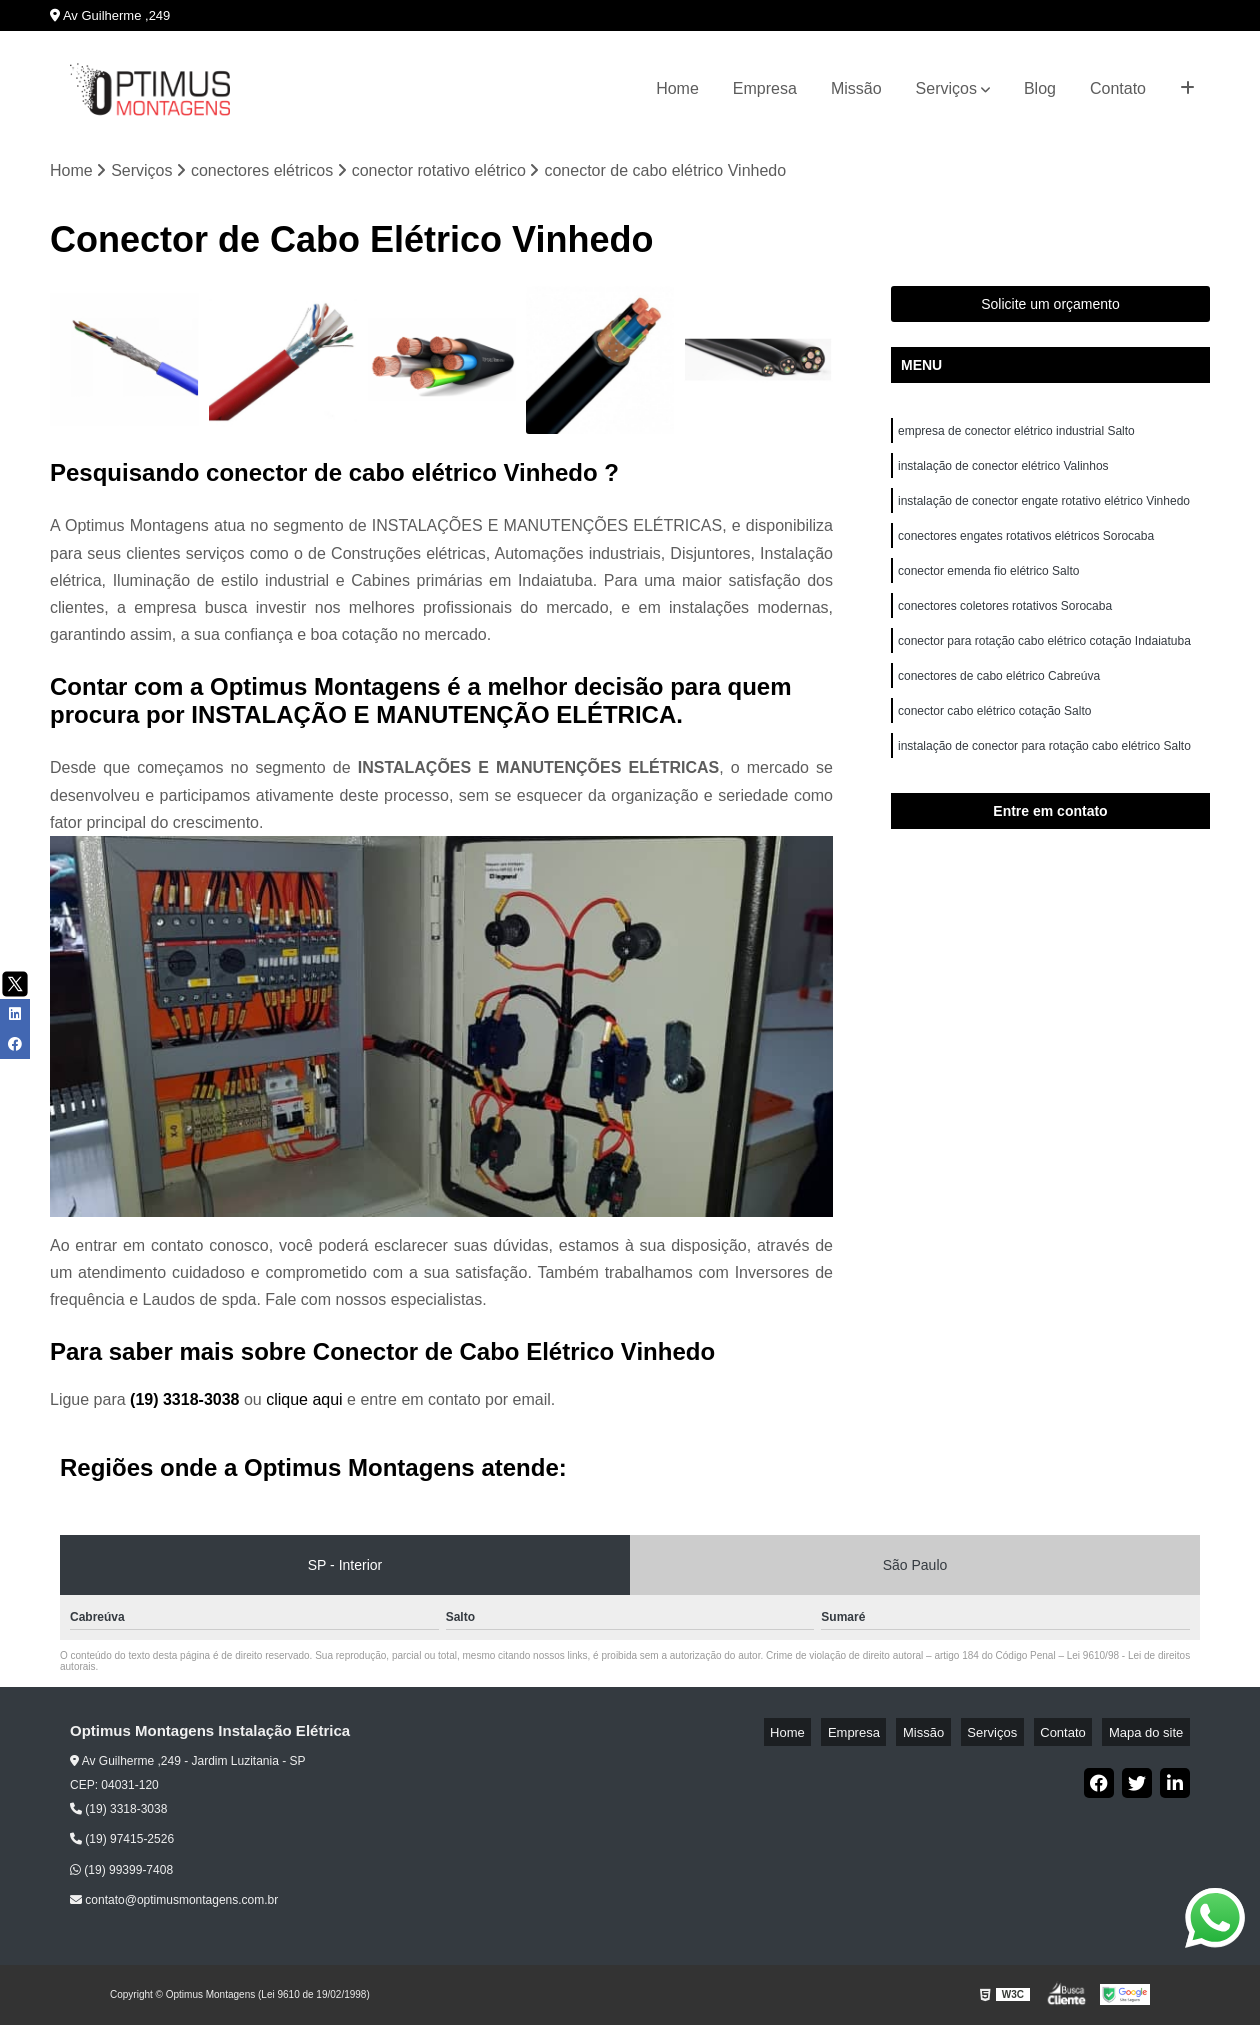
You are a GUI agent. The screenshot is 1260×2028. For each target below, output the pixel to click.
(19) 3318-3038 (187, 1403)
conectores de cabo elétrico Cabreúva (999, 703)
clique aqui (304, 1403)
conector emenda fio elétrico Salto (988, 589)
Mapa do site (1152, 1735)
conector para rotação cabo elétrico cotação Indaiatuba (1046, 665)
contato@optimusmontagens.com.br (174, 1904)
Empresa (765, 88)
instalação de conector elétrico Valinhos (1005, 475)
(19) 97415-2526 (122, 1843)
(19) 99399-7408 (121, 1873)
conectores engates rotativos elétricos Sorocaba (1026, 551)
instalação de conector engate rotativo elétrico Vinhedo (1045, 513)
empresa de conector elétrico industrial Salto (1016, 437)
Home (677, 88)
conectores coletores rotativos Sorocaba (1005, 627)
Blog (1040, 88)
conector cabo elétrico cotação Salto (994, 741)
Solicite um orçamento (1050, 308)
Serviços (946, 88)
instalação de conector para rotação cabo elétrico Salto (1044, 779)
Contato (1118, 88)
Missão (856, 88)
